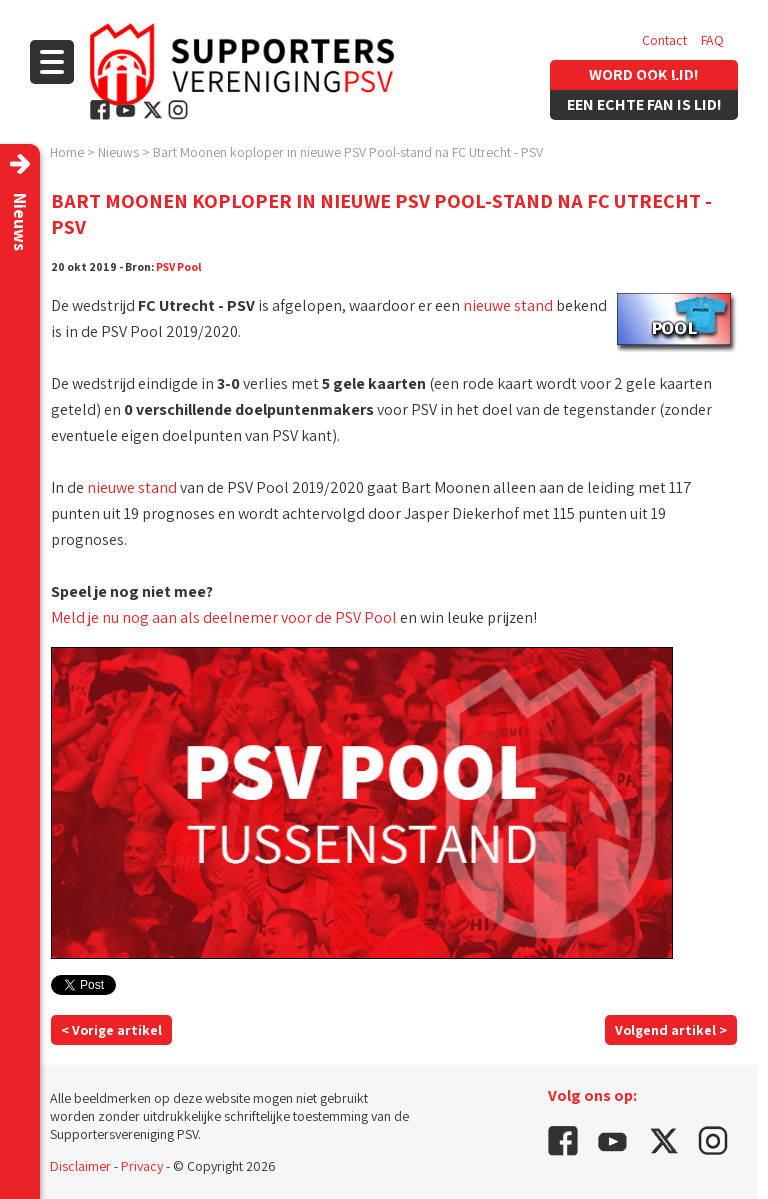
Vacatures (670, 80)
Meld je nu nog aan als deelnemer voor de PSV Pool (224, 617)
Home (67, 152)
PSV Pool (179, 266)
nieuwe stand (508, 305)
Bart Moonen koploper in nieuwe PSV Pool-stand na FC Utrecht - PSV (348, 152)
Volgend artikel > (671, 1030)
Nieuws (118, 152)
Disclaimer (80, 1166)
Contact (664, 40)
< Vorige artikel (111, 1030)
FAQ (712, 40)
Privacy (142, 1166)
